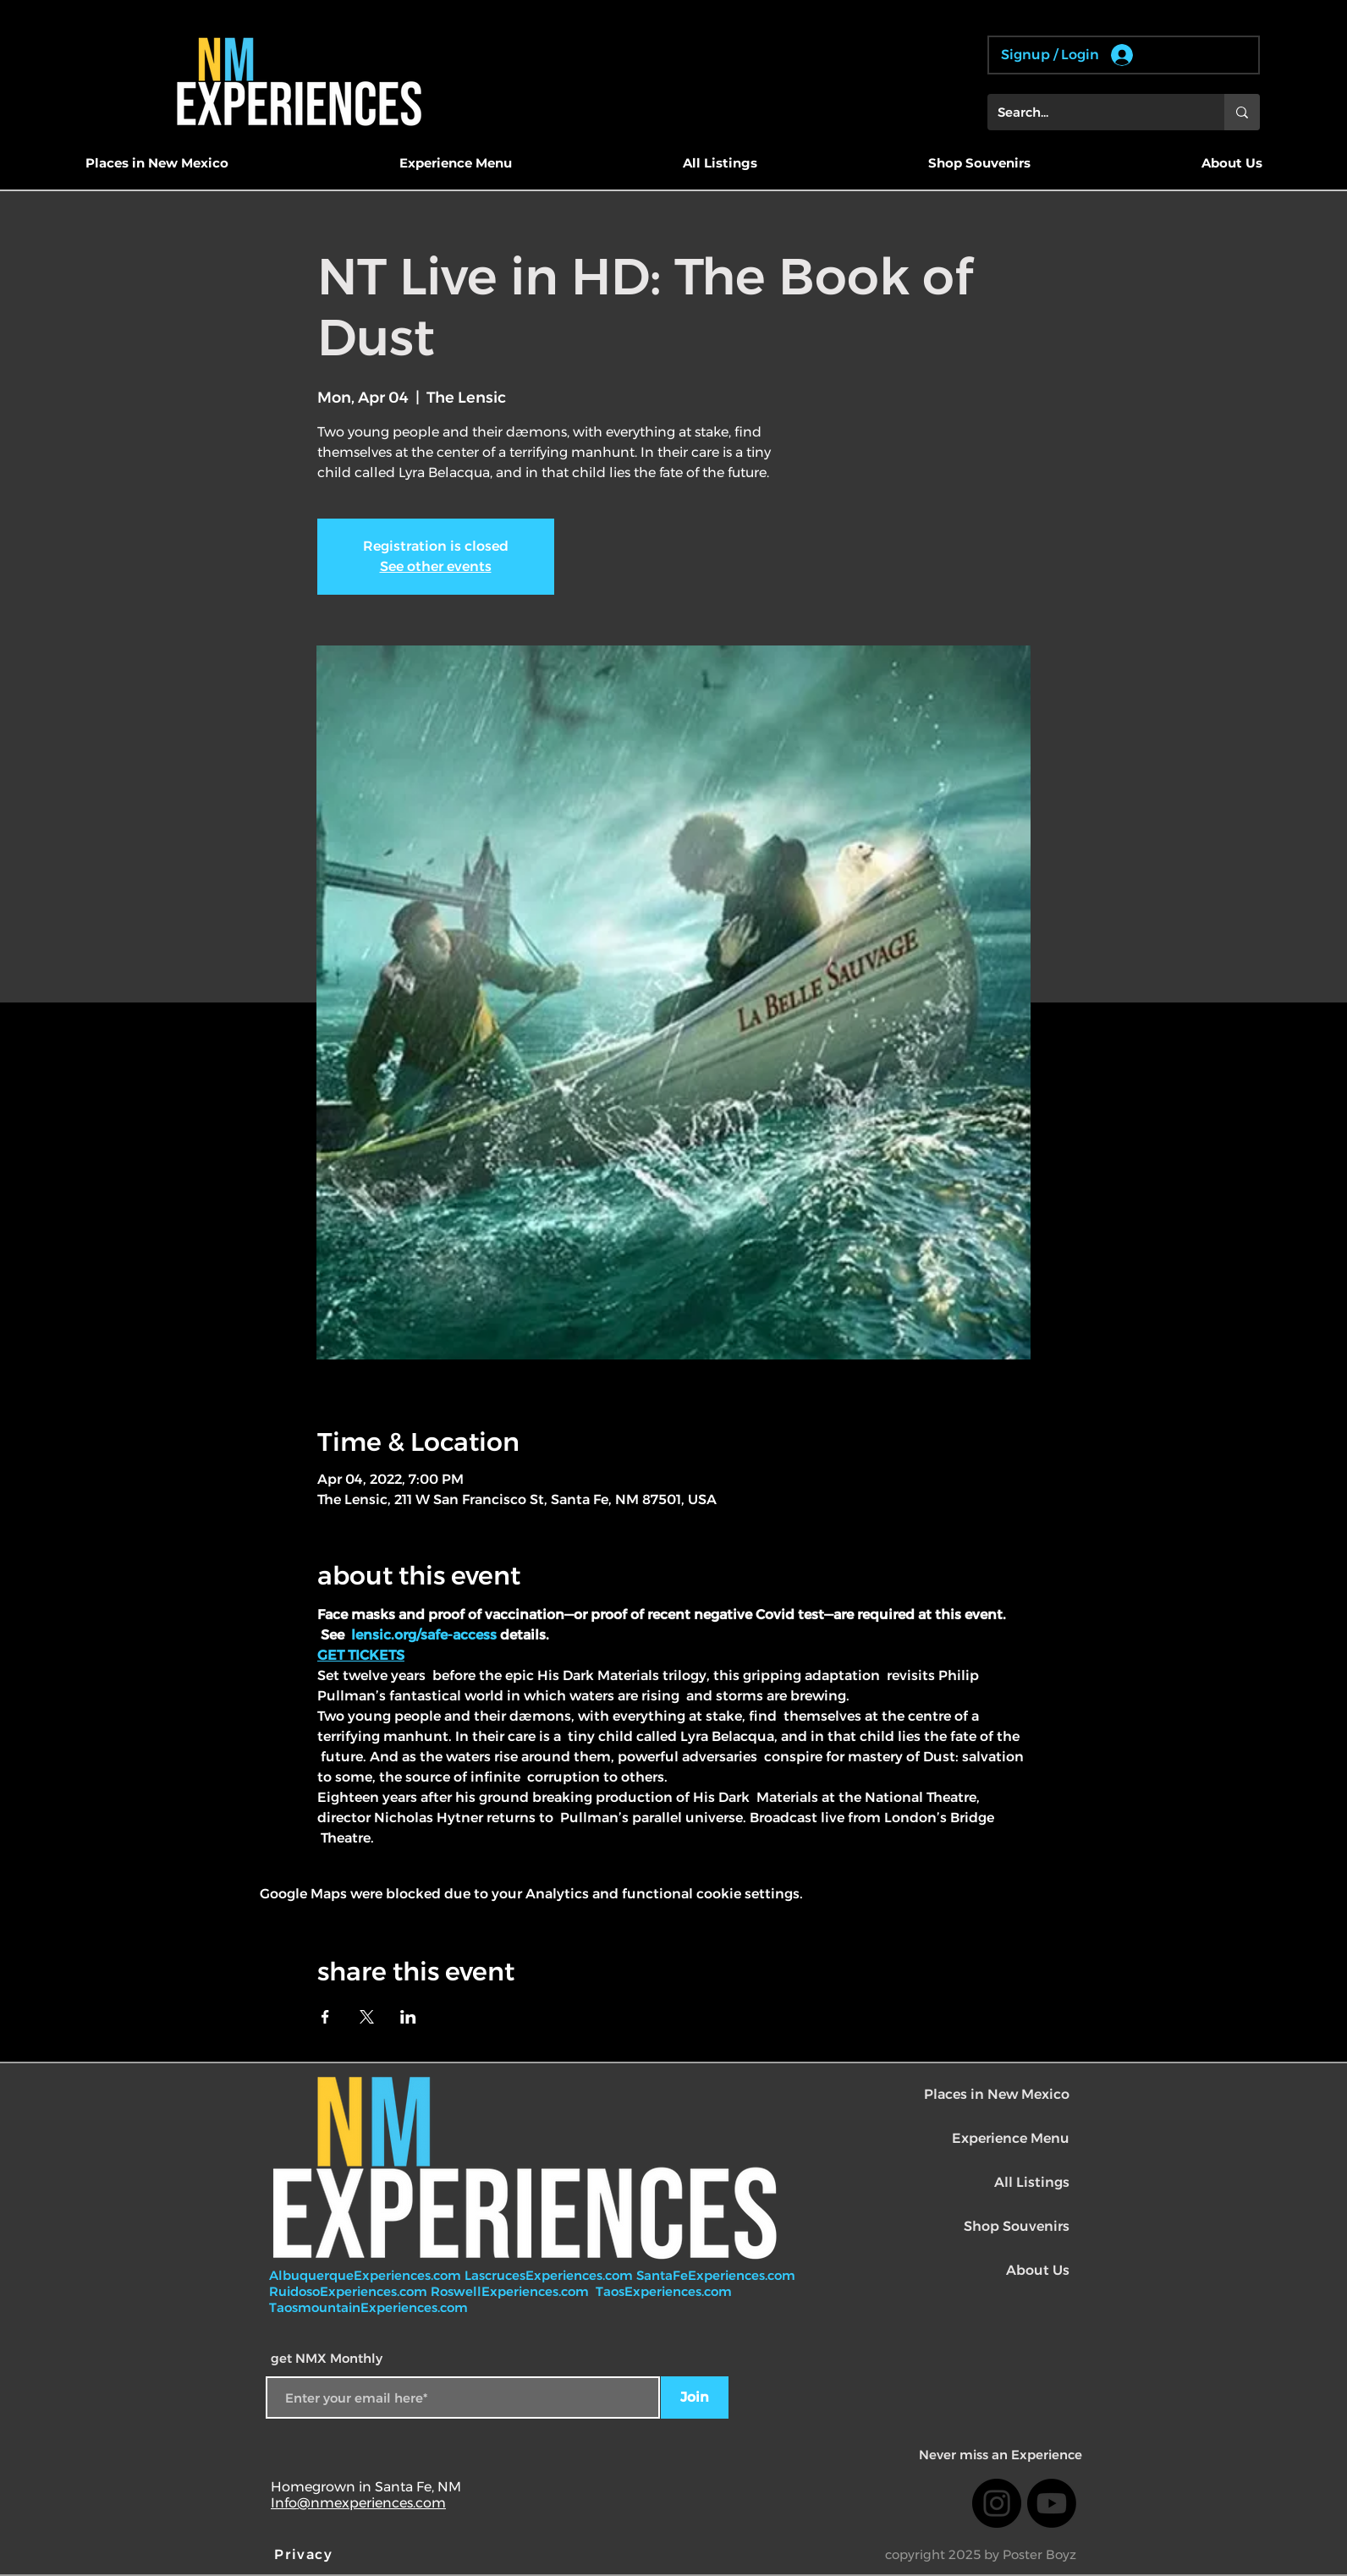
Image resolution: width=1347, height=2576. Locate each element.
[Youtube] (1051, 2503)
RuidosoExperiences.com (348, 2291)
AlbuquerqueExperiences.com (367, 2275)
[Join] (694, 2397)
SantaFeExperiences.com (715, 2275)
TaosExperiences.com (665, 2291)
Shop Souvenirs (1016, 2226)
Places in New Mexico (996, 2094)
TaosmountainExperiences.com (368, 2307)
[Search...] (1093, 112)
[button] (157, 163)
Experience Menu (1010, 2138)
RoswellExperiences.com (511, 2291)
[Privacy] (305, 2554)
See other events (436, 566)
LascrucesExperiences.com (550, 2275)
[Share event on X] (367, 2017)
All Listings (1031, 2182)
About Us (1037, 2270)
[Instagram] (996, 2503)
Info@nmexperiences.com (358, 2503)
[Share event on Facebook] (325, 2017)
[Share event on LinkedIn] (408, 2017)
